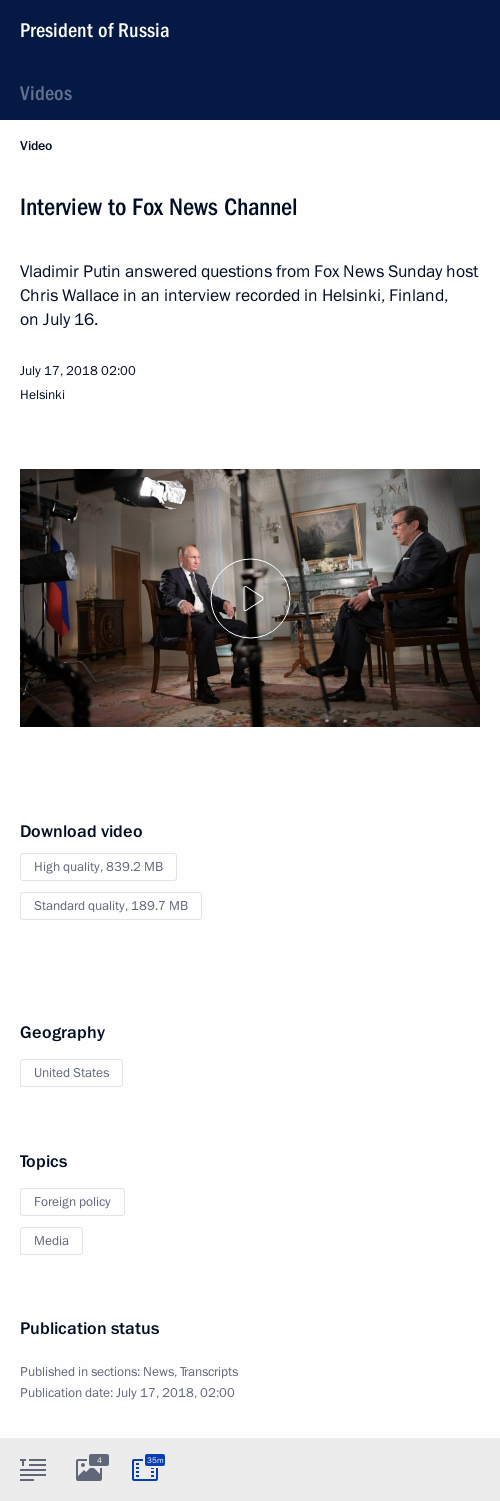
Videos (46, 93)
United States (71, 1073)
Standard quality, (111, 906)
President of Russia (95, 30)
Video (36, 146)
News (158, 1372)
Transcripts (209, 1372)
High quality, (98, 867)
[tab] (33, 1469)
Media (51, 1241)
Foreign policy (72, 1202)
